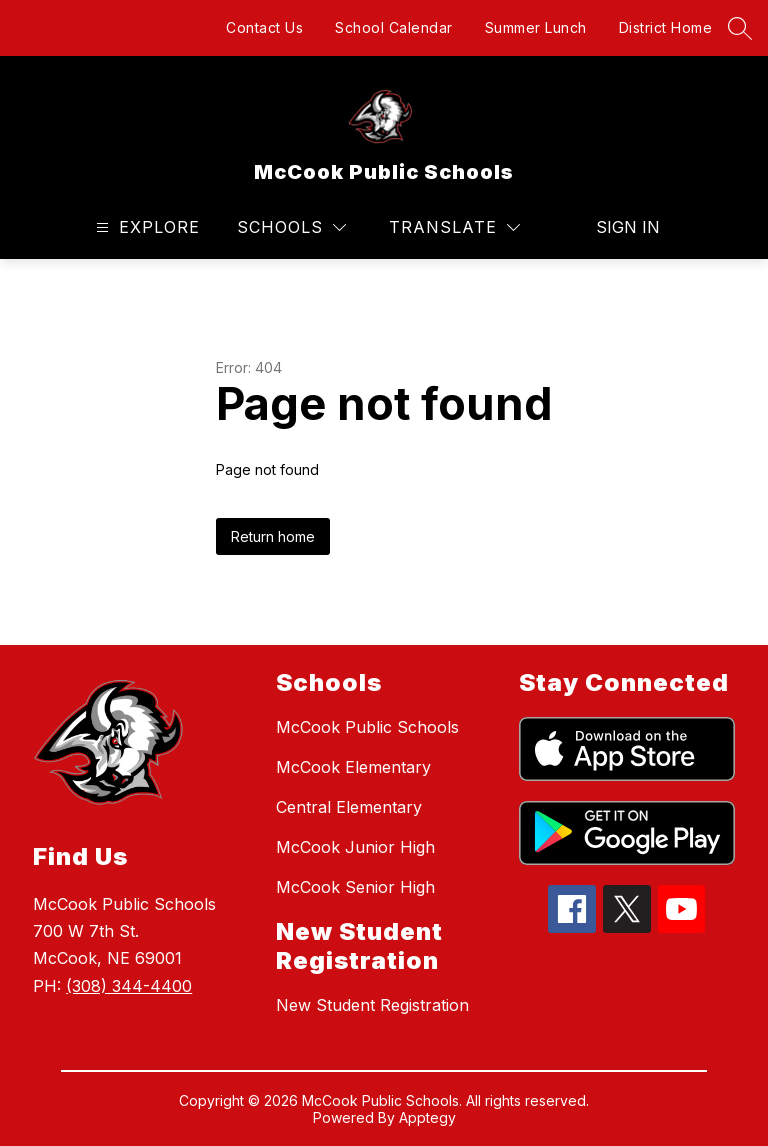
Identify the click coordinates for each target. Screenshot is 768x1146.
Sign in (628, 227)
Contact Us (264, 27)
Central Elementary (349, 807)
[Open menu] (145, 227)
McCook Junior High (355, 847)
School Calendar (394, 27)
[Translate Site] (454, 227)
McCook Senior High (355, 887)
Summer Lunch (536, 27)
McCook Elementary (353, 767)
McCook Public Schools (367, 727)
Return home (273, 536)
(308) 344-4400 (129, 986)
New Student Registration (372, 1005)
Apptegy (427, 1117)
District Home (666, 27)
